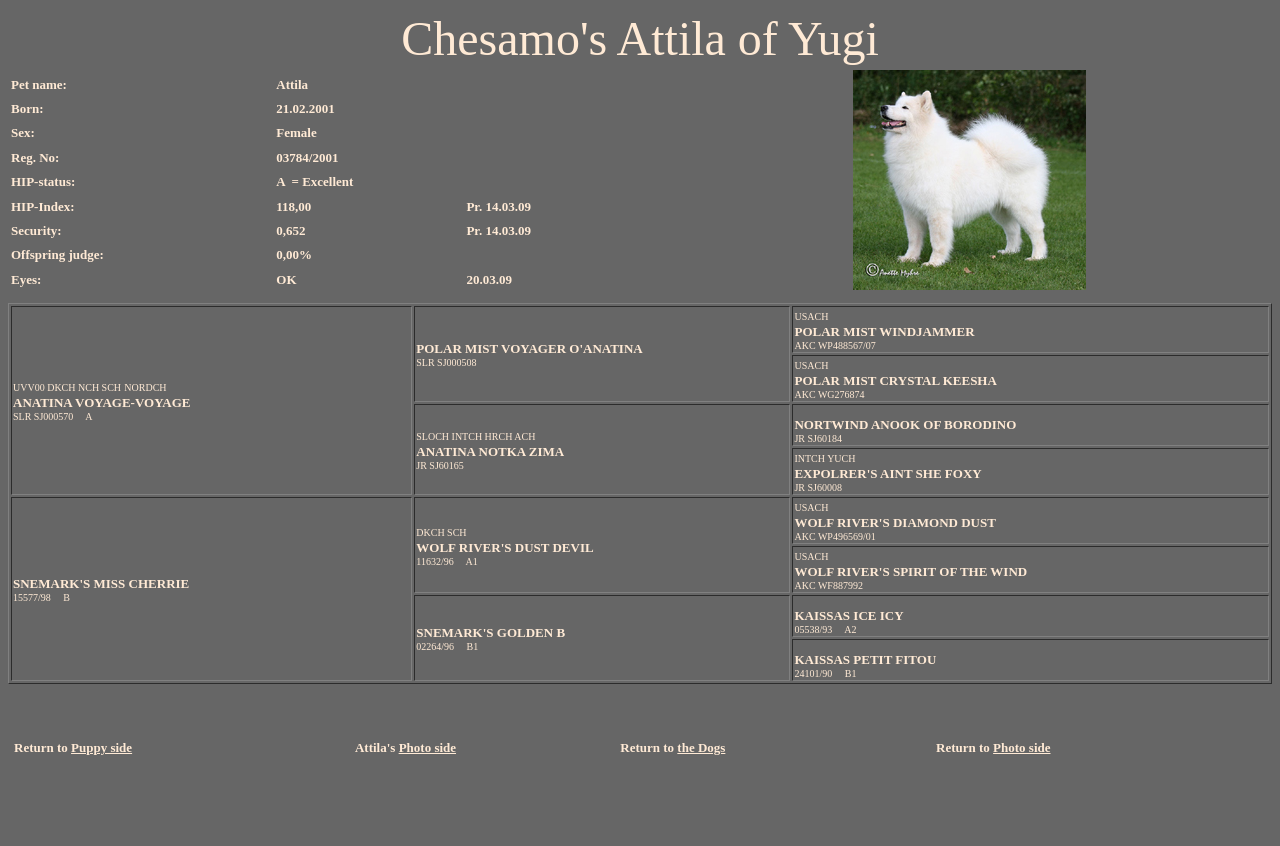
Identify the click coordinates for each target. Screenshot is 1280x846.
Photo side (427, 747)
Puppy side (101, 747)
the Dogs (701, 747)
